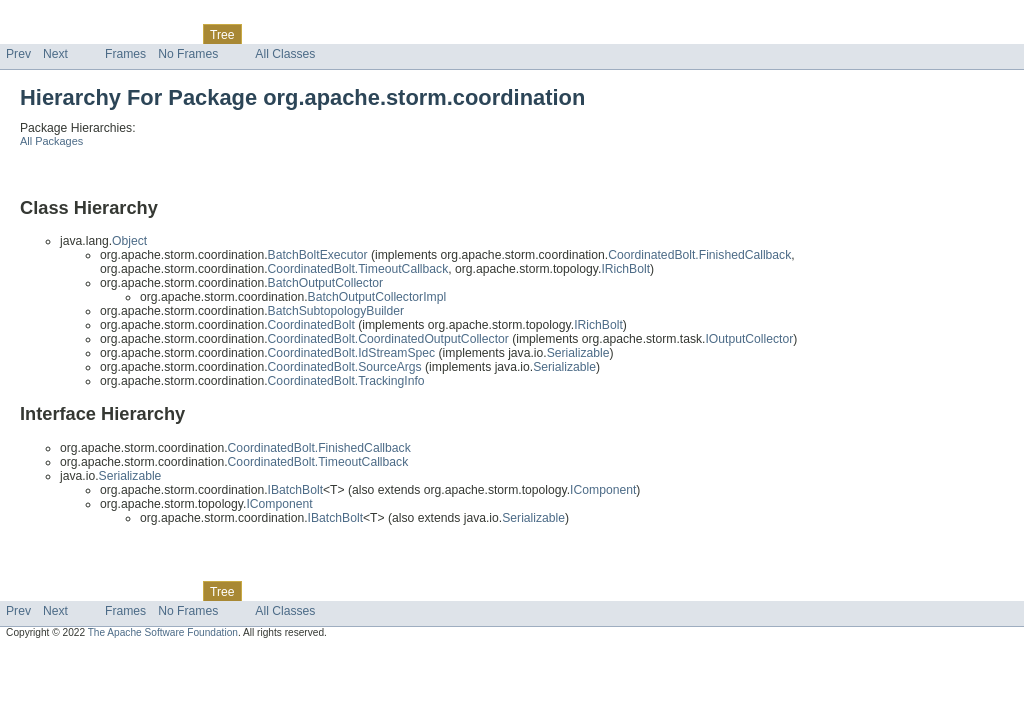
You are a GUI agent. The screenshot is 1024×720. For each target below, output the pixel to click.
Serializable (578, 353)
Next (55, 54)
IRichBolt (625, 269)
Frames (125, 54)
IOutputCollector (749, 339)
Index (342, 34)
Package (92, 34)
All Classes (285, 54)
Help (381, 34)
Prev (18, 54)
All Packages (51, 141)
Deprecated (284, 34)
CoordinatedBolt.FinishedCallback (699, 255)
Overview (31, 34)
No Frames (188, 54)
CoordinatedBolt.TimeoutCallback (358, 269)
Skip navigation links (55, 17)
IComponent (603, 490)
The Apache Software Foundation (163, 632)
